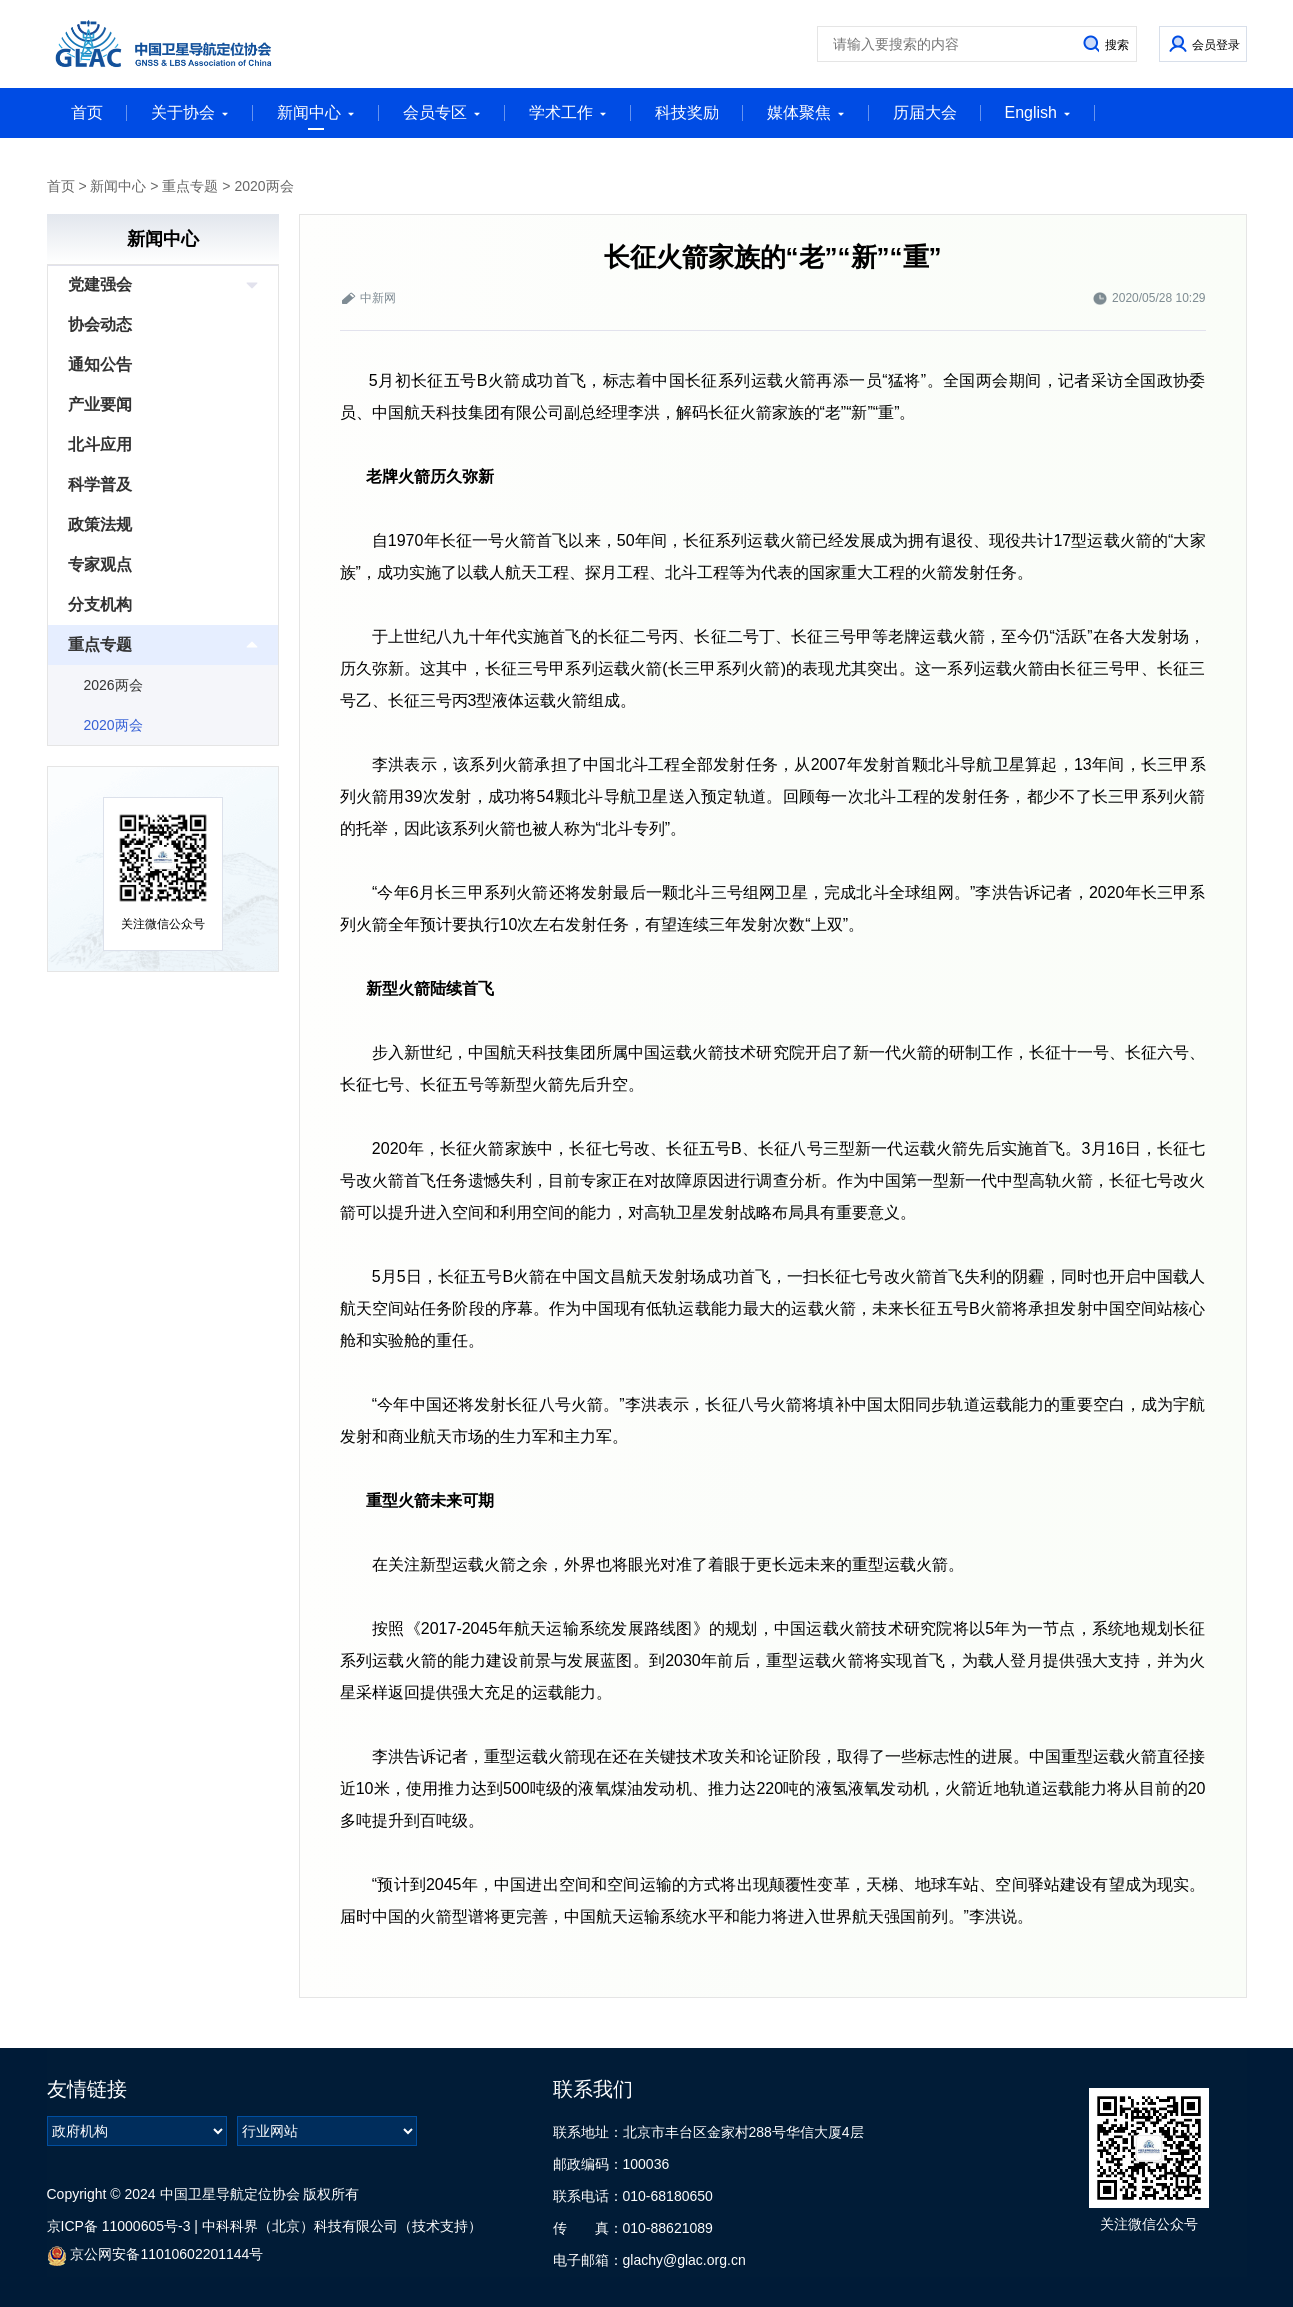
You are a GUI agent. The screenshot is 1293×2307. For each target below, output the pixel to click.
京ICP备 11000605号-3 (119, 2226)
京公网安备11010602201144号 (155, 2255)
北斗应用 (100, 444)
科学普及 (100, 484)
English (1038, 112)
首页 (87, 112)
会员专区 (442, 112)
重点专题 (190, 186)
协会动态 (100, 324)
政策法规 (100, 524)
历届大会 (925, 112)
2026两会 (113, 685)
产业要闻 (100, 404)
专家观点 (100, 564)
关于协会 (190, 112)
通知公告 (100, 364)
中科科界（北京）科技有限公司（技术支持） (342, 2226)
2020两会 (263, 186)
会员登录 (1216, 45)
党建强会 (100, 284)
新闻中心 (316, 117)
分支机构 (100, 604)
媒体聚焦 (806, 112)
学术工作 (568, 112)
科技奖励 (687, 112)
